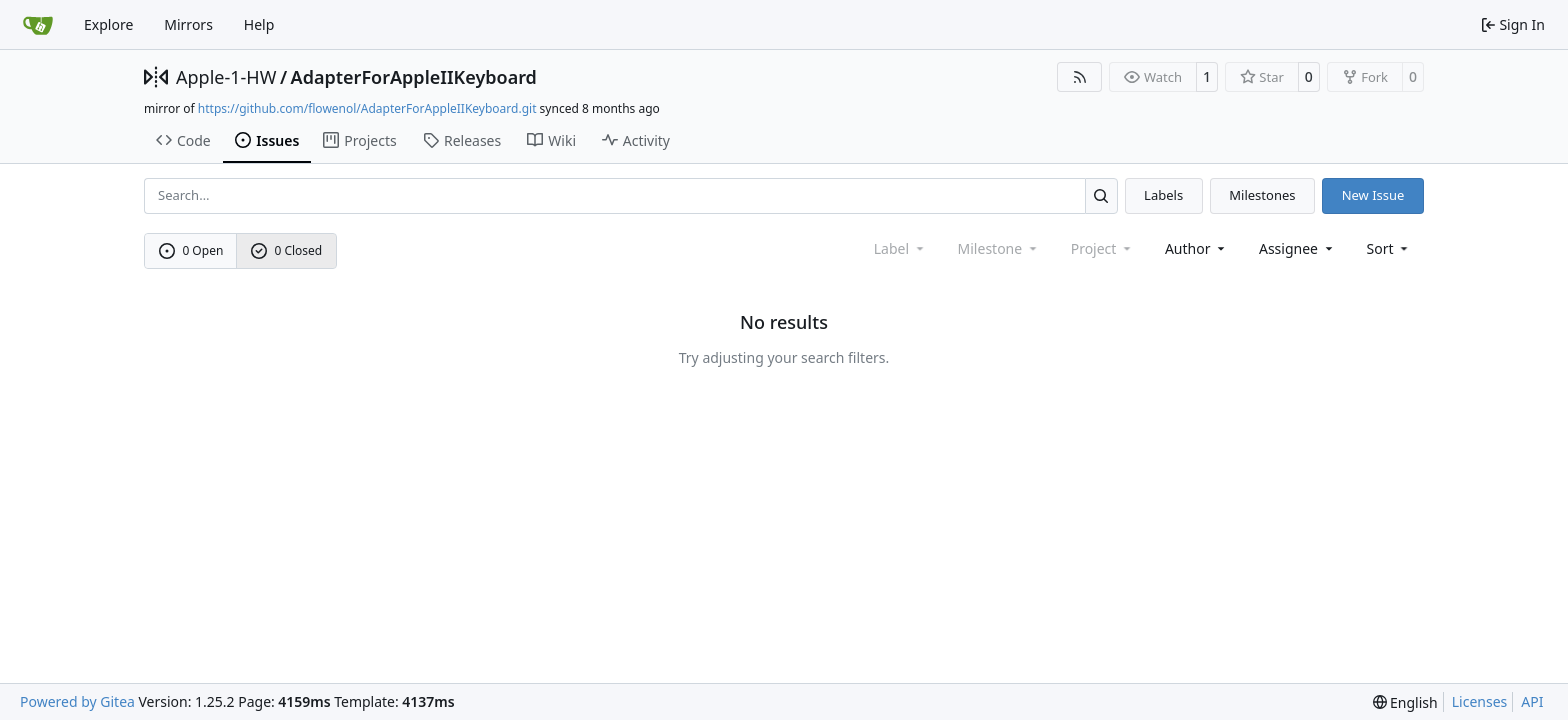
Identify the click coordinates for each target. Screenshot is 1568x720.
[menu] (1389, 248)
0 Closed (287, 250)
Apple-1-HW (226, 77)
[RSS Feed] (1080, 77)
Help (259, 24)
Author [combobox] (1196, 248)
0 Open (191, 250)
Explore (108, 24)
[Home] (38, 25)
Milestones (1262, 195)
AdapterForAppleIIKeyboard (414, 77)
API (1532, 701)
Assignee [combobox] (1297, 248)
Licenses (1480, 701)
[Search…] (1101, 195)
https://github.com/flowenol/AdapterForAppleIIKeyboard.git (367, 108)
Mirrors (188, 24)
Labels (1163, 195)
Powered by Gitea (77, 701)
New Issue (1373, 195)
